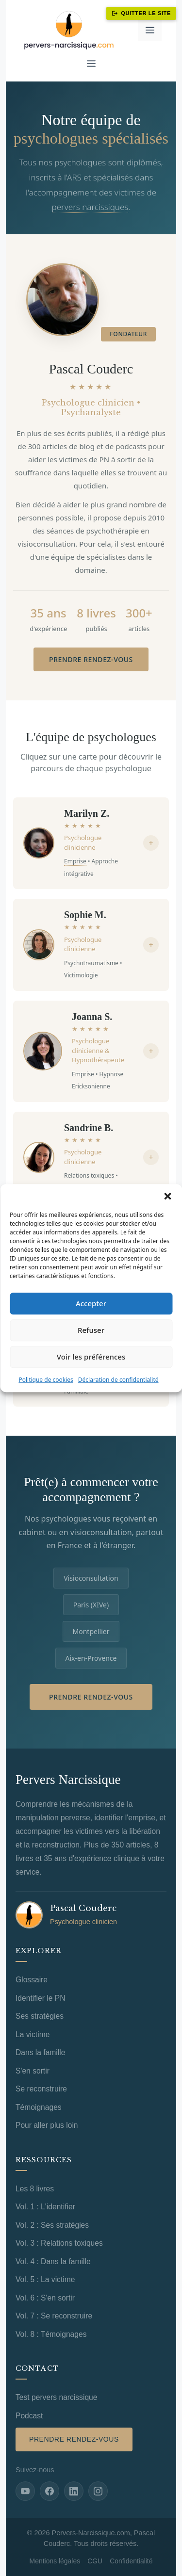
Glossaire (32, 1980)
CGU (94, 2561)
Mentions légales (55, 2561)
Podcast (29, 2416)
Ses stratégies (40, 2016)
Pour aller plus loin (47, 2125)
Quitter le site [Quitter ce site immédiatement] (141, 13)
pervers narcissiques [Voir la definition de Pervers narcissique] (90, 206)
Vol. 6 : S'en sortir (45, 2298)
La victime (33, 2034)
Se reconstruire (41, 2089)
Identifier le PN (40, 1998)
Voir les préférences (91, 1356)
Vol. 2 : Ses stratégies (52, 2225)
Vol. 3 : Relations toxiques (59, 2243)
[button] (167, 1196)
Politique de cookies (45, 1380)
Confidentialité (131, 2561)
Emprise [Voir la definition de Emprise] (75, 861)
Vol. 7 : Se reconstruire (54, 2316)
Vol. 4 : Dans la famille (53, 2261)
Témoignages (39, 2107)
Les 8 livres (35, 2189)
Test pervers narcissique (56, 2397)
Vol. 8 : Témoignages (51, 2334)
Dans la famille (40, 2052)
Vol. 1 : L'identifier (45, 2207)
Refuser (91, 1330)
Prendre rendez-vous (91, 659)
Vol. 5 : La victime (45, 2279)
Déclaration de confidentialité (118, 1380)
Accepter (91, 1303)
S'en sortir (33, 2071)
